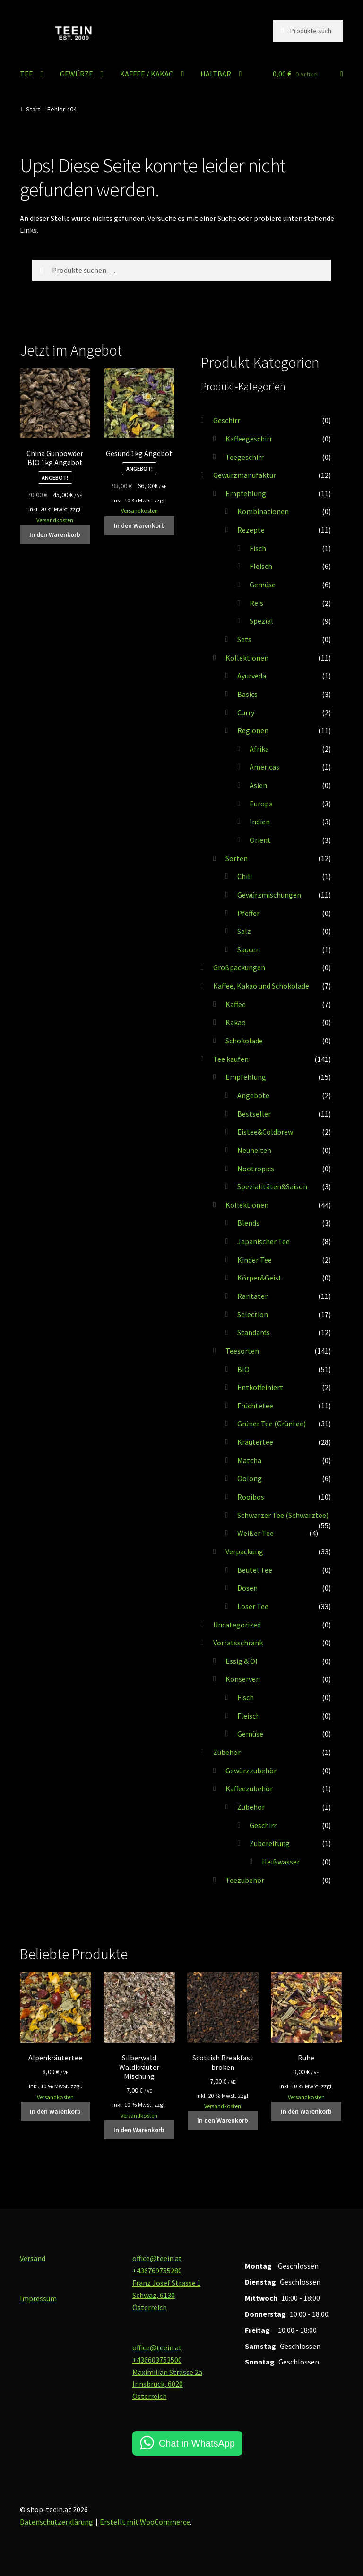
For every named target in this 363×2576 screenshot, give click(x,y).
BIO (243, 1369)
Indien (260, 821)
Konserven (242, 1679)
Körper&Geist (259, 1277)
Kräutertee (255, 1442)
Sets (244, 639)
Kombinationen (263, 511)
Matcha (249, 1460)
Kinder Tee (254, 1259)
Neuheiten (254, 1150)
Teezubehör (244, 1880)
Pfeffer (248, 913)
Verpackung (244, 1551)
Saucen (248, 949)
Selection (252, 1314)
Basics (247, 694)
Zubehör (227, 1752)
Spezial (261, 621)
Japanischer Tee (263, 1241)
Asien (258, 785)
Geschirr (226, 420)
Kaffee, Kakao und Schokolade (261, 986)
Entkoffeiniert (260, 1387)
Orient (260, 840)
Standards (253, 1332)
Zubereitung (270, 1843)
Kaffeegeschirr (248, 438)
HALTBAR (215, 73)
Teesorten (242, 1351)
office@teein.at (157, 2258)
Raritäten (253, 1296)
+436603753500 (157, 2359)
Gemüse (263, 584)
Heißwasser (281, 1861)
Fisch (258, 548)
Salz (244, 931)
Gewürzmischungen (269, 894)
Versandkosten (54, 520)
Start (33, 109)
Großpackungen (239, 967)
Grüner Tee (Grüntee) (271, 1423)
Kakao (235, 1022)
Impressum (38, 2298)
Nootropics (255, 1168)
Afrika (259, 749)
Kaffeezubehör (249, 1788)
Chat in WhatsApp (197, 2443)
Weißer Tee (255, 1533)
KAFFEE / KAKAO (147, 73)
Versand (32, 2258)
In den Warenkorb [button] (54, 534)
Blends (248, 1223)
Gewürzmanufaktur (244, 475)
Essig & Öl (241, 1661)
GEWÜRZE (76, 73)
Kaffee (235, 1004)
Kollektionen (246, 657)
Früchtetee (255, 1405)
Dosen (247, 1588)
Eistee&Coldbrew (265, 1131)
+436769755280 (157, 2270)
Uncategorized (237, 1624)
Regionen (252, 730)
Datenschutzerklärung (56, 2521)
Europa (261, 803)
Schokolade (244, 1040)
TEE (26, 73)
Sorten (236, 858)
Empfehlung (245, 493)
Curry (245, 712)
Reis (256, 603)
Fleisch (261, 566)
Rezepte (251, 529)
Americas (264, 766)
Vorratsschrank (238, 1642)
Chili (244, 876)
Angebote (253, 1095)
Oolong (249, 1478)
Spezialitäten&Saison (272, 1186)
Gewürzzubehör (251, 1770)
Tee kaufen (231, 1059)
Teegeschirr (244, 457)
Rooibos (250, 1496)
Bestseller (254, 1114)
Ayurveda (251, 675)
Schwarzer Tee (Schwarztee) (282, 1515)
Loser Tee (252, 1606)
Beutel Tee (254, 1570)
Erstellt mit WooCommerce (145, 2521)
